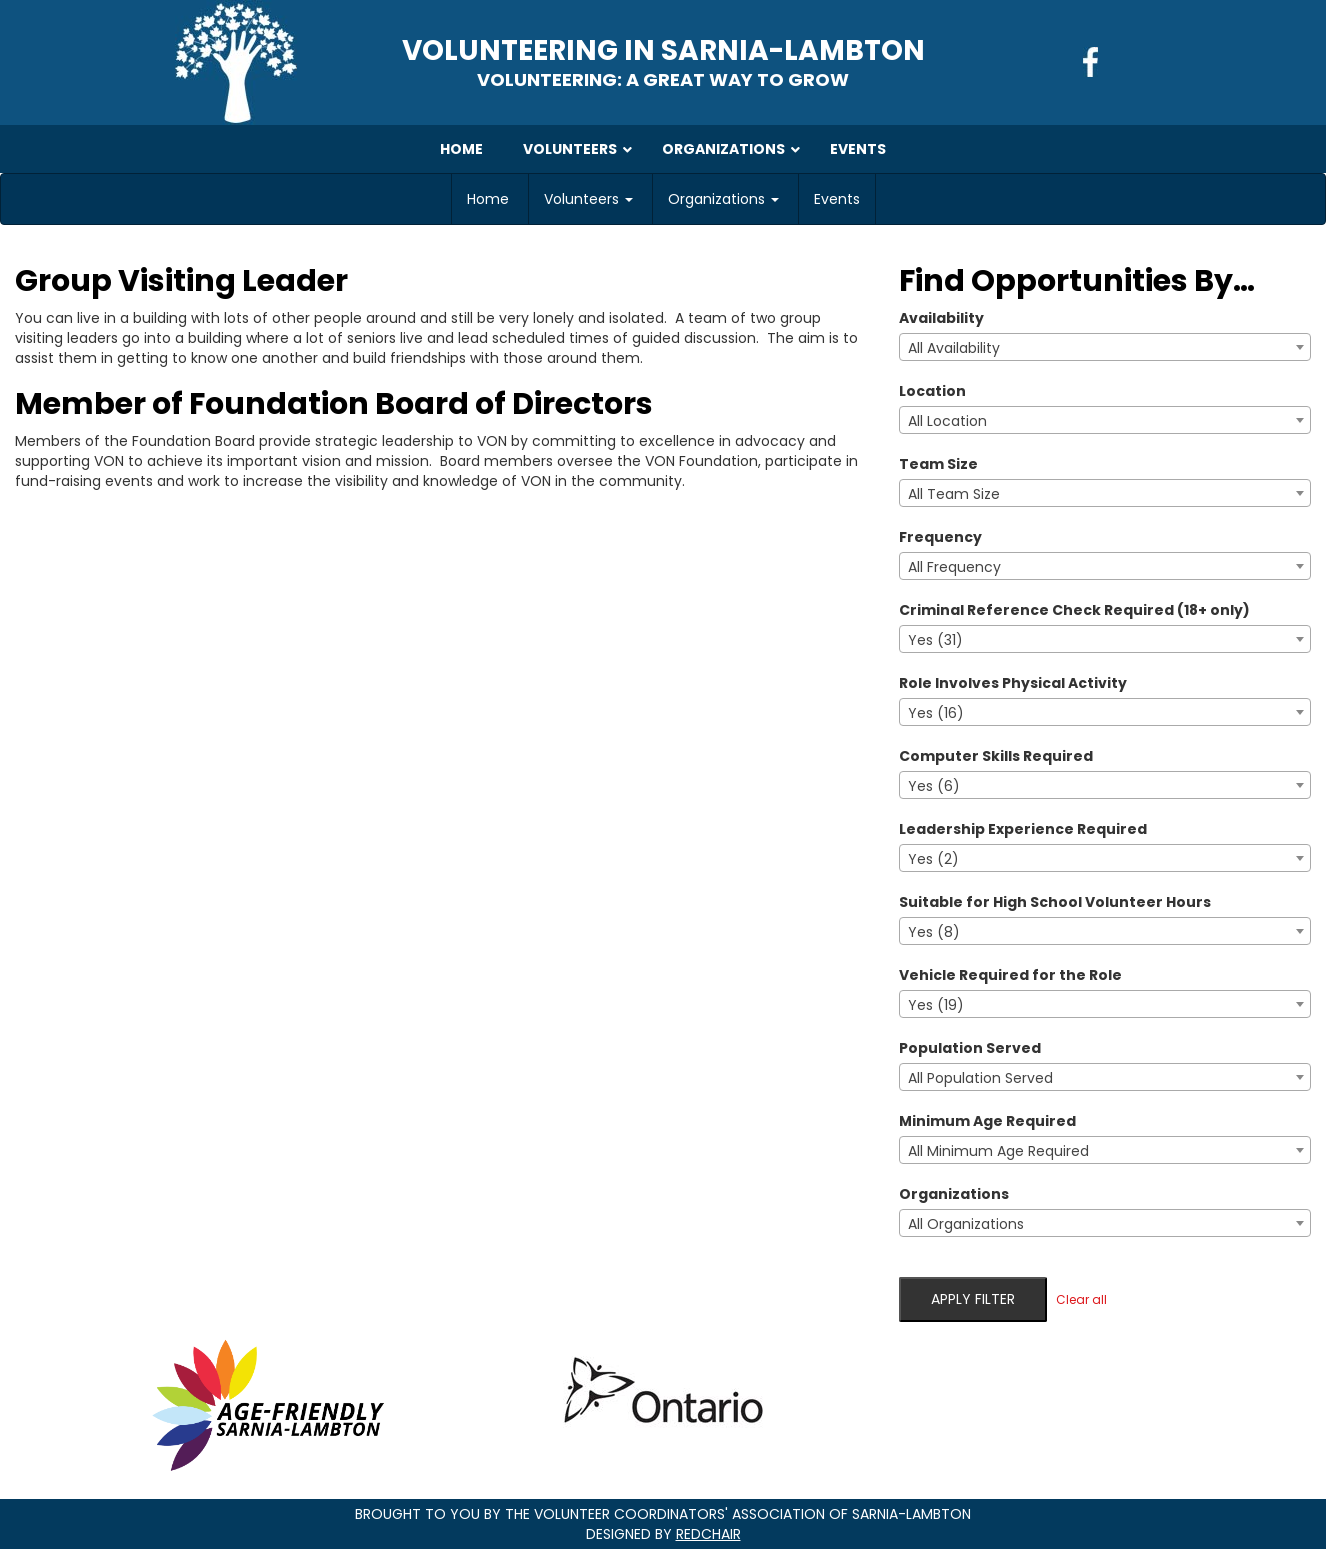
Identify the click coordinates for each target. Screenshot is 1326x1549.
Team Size (938, 464)
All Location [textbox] (947, 421)
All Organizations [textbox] (966, 1224)
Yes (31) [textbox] (935, 640)
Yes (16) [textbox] (936, 713)
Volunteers (588, 199)
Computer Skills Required (996, 756)
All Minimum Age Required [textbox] (998, 1151)
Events (837, 199)
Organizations (723, 199)
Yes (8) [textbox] (934, 932)
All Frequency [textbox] (954, 567)
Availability (941, 318)
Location (932, 391)
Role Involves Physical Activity (1013, 683)
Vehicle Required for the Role (1010, 975)
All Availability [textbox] (954, 348)
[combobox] (1105, 347)
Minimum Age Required (987, 1121)
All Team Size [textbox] (954, 494)
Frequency (940, 537)
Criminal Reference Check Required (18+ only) (1074, 610)
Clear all (1081, 1299)
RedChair (708, 1534)
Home (488, 199)
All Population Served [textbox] (980, 1078)
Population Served (970, 1048)
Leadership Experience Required (1023, 829)
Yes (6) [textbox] (934, 786)
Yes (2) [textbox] (933, 859)
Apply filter (973, 1299)
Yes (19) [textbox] (936, 1005)
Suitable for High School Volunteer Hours (1055, 902)
